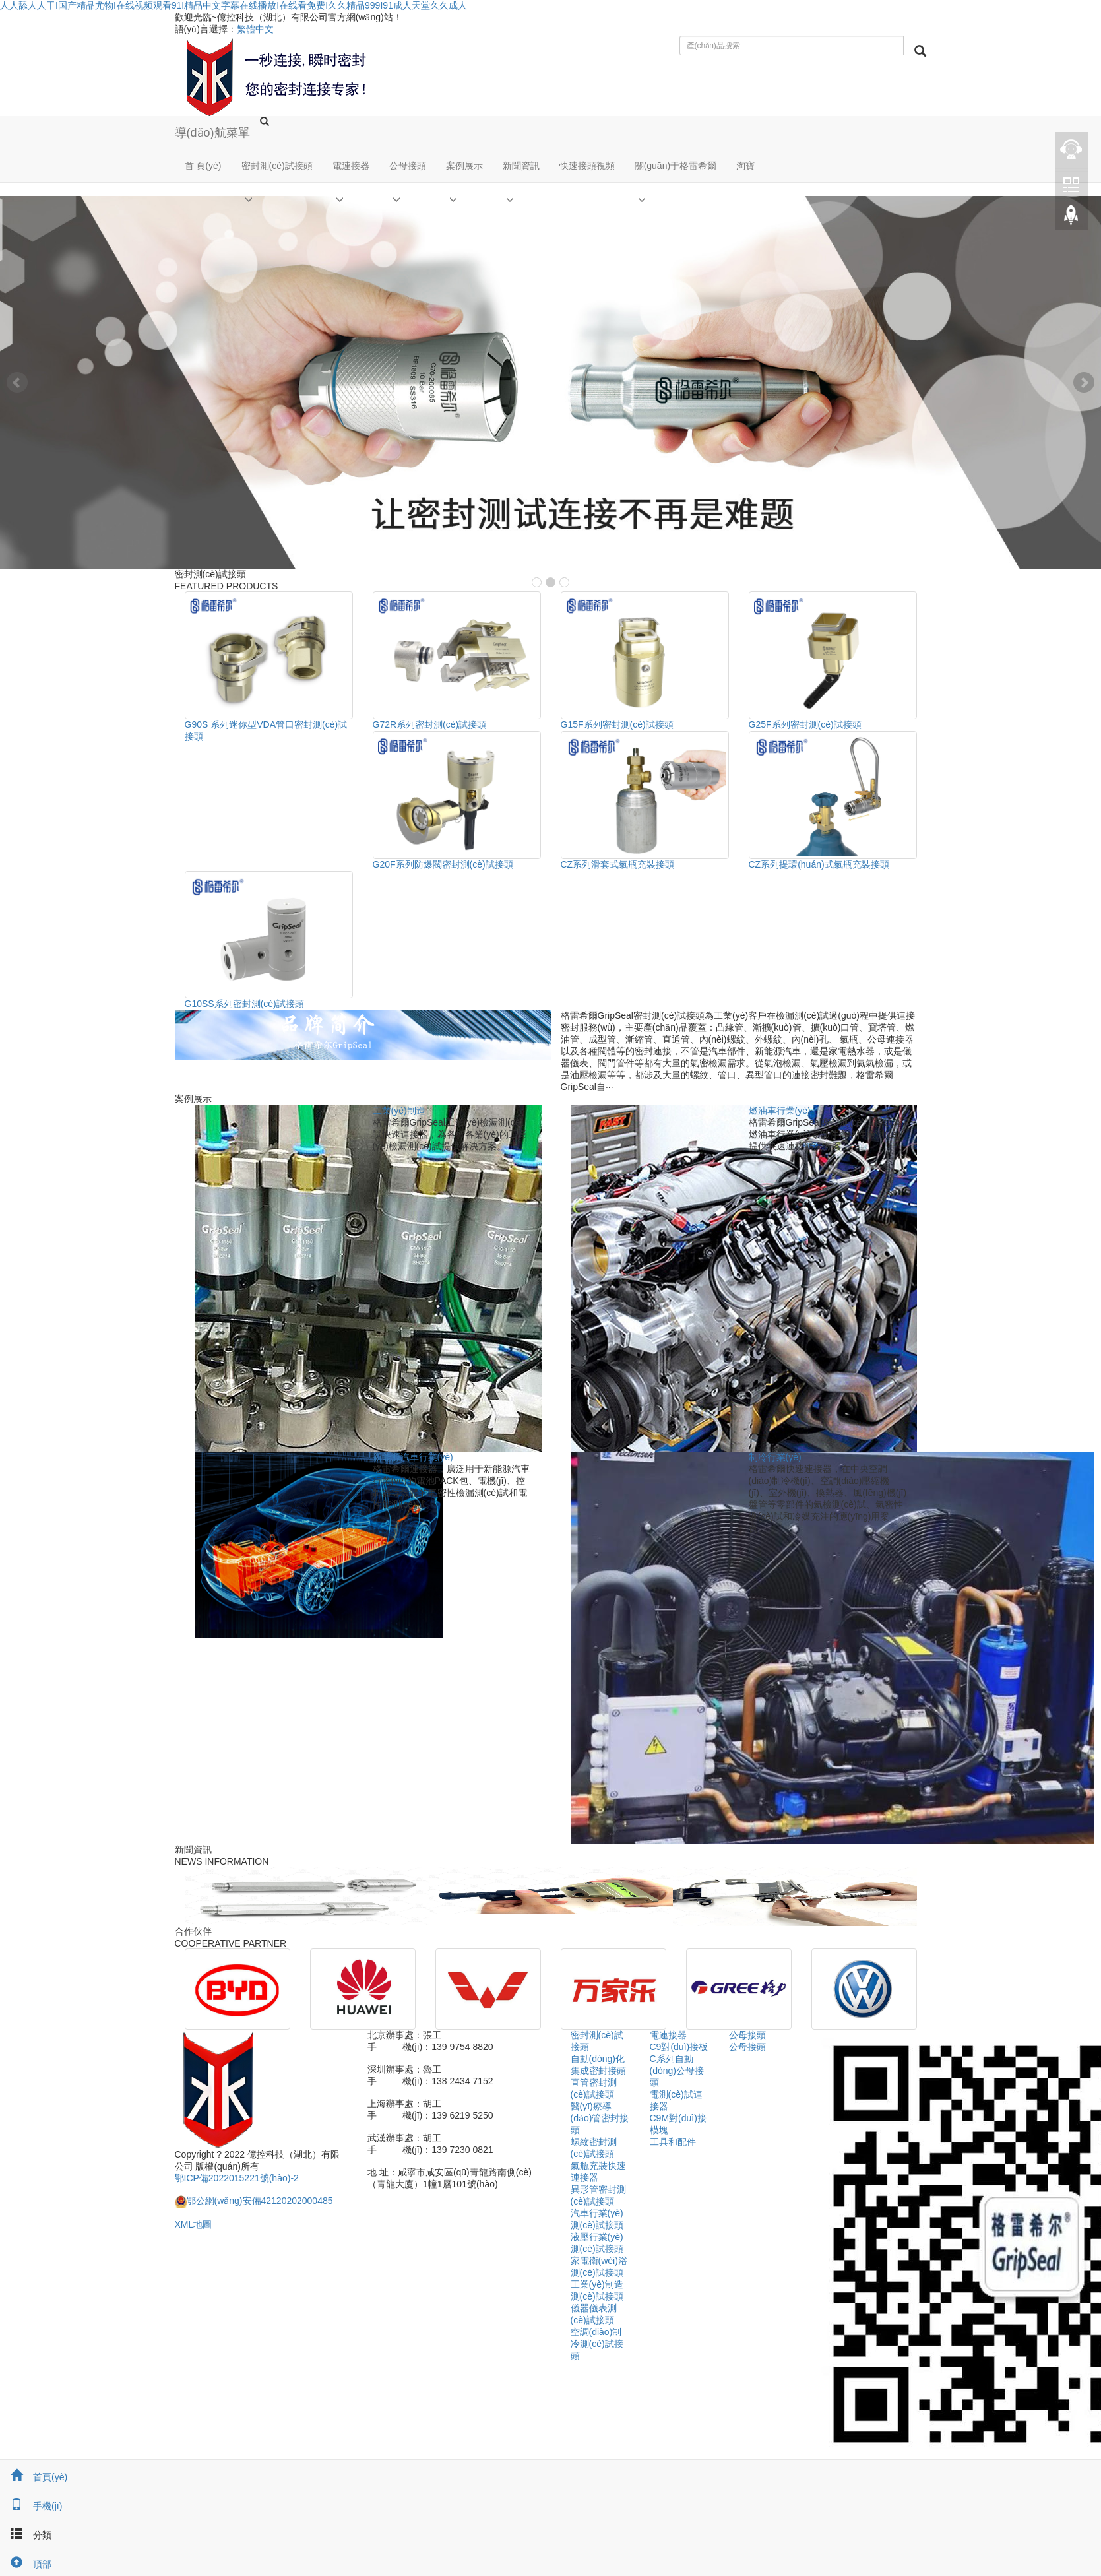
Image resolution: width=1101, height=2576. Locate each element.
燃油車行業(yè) (780, 1110)
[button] (277, 199)
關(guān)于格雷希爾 (675, 165)
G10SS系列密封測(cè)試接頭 (244, 1003)
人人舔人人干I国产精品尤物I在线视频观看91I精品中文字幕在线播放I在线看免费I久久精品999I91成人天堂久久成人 (233, 5)
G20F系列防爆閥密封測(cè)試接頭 (443, 864)
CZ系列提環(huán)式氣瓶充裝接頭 (819, 864)
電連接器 (350, 165)
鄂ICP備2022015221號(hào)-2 (237, 2178)
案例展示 (464, 165)
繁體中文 (255, 29)
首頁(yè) (33, 2477)
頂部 (25, 2564)
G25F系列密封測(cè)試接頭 (805, 724)
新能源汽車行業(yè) (413, 1457)
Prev (17, 382)
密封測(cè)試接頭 (277, 165)
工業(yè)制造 (399, 1110)
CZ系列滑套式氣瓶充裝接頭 (618, 864)
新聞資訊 (521, 165)
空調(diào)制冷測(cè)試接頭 (597, 2344)
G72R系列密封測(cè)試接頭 (430, 724)
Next (1083, 382)
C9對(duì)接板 (679, 2047)
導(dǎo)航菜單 (212, 132)
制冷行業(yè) (775, 1457)
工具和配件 (673, 2142)
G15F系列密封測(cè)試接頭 (617, 724)
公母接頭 (407, 165)
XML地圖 (193, 2224)
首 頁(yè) (203, 165)
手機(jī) (31, 2506)
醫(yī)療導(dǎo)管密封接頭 (600, 2118)
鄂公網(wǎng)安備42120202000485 (254, 2200)
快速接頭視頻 (587, 165)
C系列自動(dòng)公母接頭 (677, 2070)
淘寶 (745, 165)
